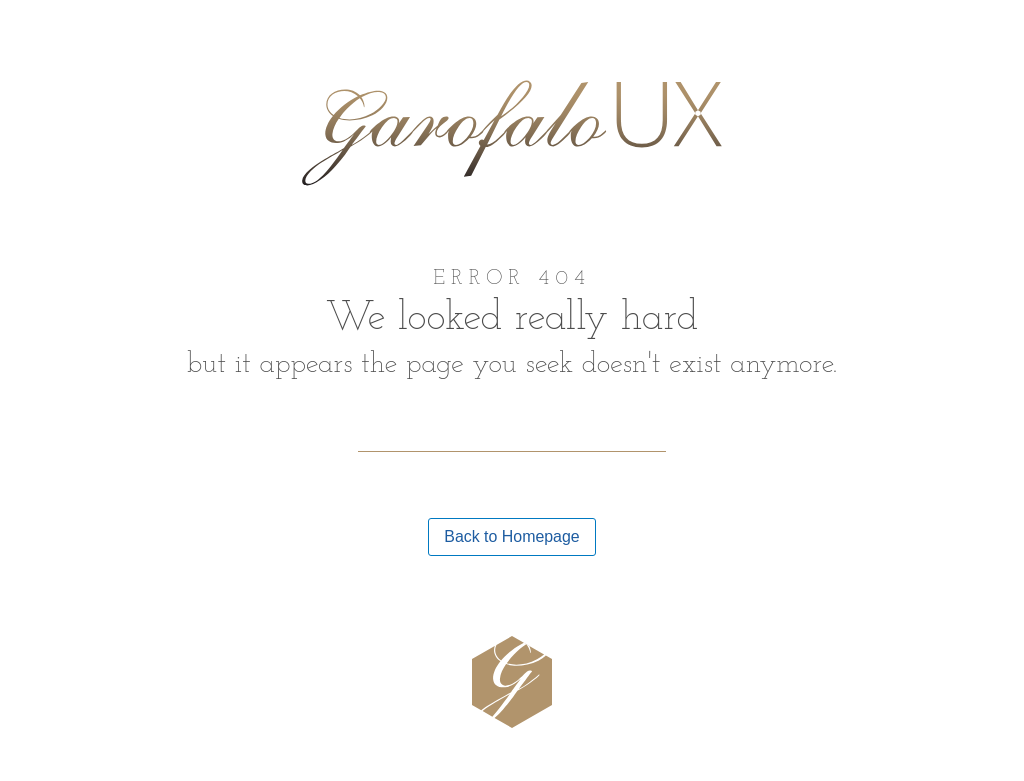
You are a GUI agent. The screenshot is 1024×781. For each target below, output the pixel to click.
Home (54, 39)
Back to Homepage (511, 536)
